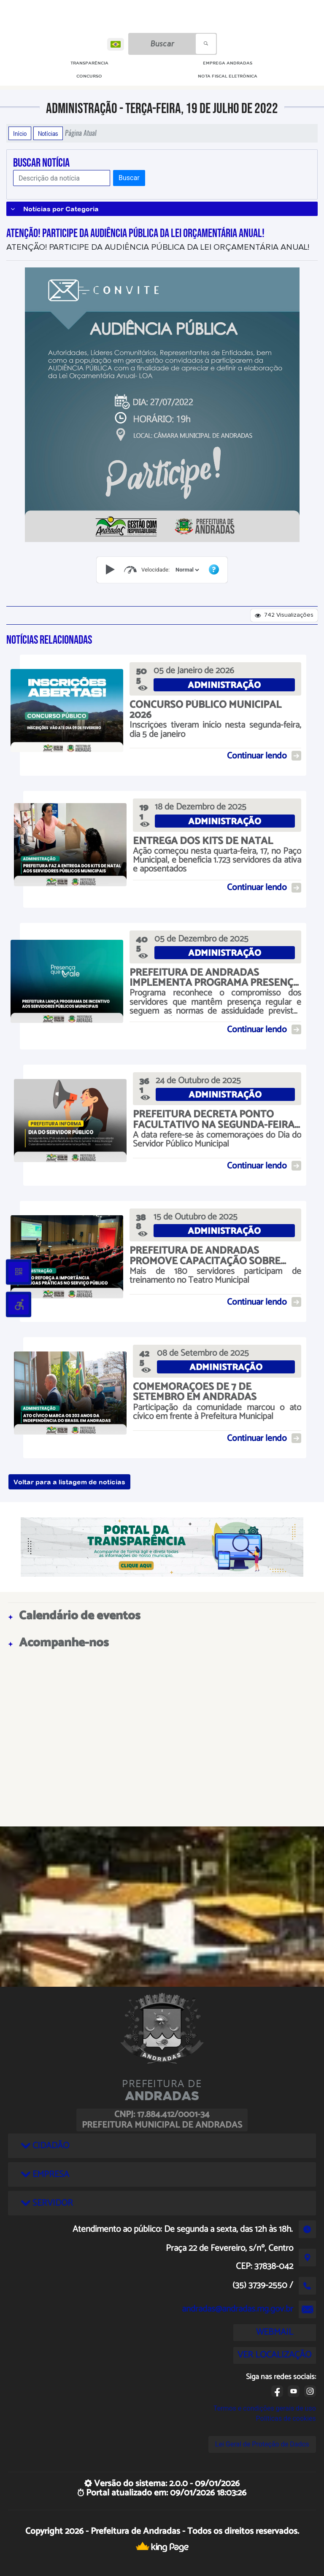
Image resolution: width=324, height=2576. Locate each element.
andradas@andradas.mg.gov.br (237, 2309)
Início (20, 133)
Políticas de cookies (286, 2418)
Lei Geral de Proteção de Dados (262, 2444)
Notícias (48, 133)
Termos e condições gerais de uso (264, 2408)
